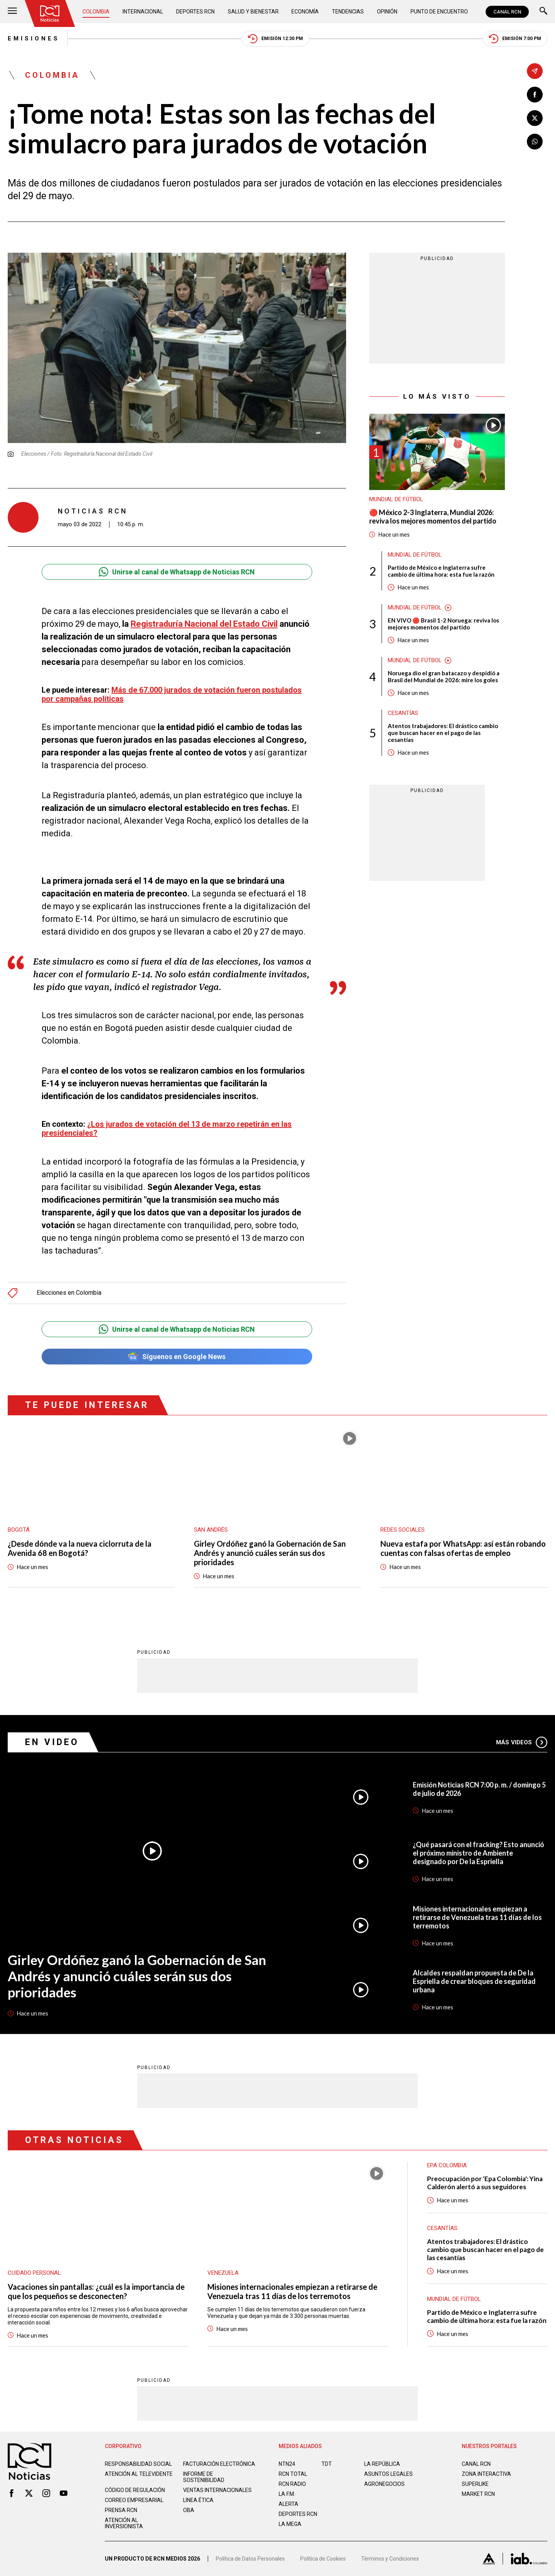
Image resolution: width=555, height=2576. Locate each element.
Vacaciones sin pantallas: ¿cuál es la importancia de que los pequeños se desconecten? (96, 2291)
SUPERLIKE (475, 2484)
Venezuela (223, 2272)
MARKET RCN (478, 2494)
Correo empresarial (134, 2500)
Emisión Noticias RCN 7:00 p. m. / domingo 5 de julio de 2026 (479, 1789)
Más (521, 1742)
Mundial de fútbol (396, 499)
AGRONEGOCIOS (384, 2484)
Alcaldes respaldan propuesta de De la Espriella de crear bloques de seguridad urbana (474, 1981)
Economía (305, 11)
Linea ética (198, 2500)
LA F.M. (287, 2494)
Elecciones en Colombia (69, 1292)
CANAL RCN (507, 12)
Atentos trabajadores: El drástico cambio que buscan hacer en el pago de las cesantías (443, 732)
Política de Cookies (323, 2559)
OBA (188, 2510)
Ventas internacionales (217, 2490)
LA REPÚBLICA (382, 2464)
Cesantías (403, 713)
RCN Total (293, 2474)
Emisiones (34, 38)
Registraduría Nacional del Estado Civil (204, 624)
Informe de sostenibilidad (203, 2477)
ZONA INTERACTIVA (486, 2474)
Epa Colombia (447, 2165)
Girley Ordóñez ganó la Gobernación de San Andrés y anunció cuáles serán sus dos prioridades (270, 1553)
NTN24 (287, 2464)
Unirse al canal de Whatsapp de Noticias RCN (177, 572)
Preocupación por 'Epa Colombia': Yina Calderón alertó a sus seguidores (485, 2183)
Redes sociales (402, 1529)
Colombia (95, 11)
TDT (326, 2464)
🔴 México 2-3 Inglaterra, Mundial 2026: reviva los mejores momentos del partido (432, 516)
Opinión (387, 11)
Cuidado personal (34, 2272)
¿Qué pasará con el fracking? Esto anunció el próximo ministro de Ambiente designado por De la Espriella (478, 1853)
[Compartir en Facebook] (535, 94)
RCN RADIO (292, 2484)
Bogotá (19, 1529)
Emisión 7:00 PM (515, 39)
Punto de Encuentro (439, 11)
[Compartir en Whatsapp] (535, 141)
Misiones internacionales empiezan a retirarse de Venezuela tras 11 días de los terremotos (477, 1917)
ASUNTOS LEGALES (388, 2474)
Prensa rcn (121, 2510)
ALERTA (288, 2504)
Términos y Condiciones (390, 2559)
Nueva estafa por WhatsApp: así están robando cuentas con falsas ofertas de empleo (463, 1548)
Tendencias (348, 11)
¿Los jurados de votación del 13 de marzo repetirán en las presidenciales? (167, 1128)
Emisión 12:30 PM (275, 39)
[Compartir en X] (535, 118)
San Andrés (211, 1529)
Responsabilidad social (138, 2464)
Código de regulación (135, 2490)
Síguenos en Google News (176, 1356)
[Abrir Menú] (12, 11)
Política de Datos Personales (250, 2559)
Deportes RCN (195, 11)
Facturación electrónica (219, 2464)
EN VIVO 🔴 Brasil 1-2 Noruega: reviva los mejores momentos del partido (443, 624)
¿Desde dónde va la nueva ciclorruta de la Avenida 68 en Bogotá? (79, 1548)
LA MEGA (290, 2524)
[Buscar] (543, 12)
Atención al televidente (139, 2474)
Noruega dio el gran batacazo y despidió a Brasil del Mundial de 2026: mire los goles (444, 676)
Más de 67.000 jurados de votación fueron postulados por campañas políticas (172, 694)
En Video (52, 1742)
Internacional (143, 11)
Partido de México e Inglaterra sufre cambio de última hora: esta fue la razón (441, 571)
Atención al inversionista (124, 2523)
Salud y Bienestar (253, 11)
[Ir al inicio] (50, 13)
